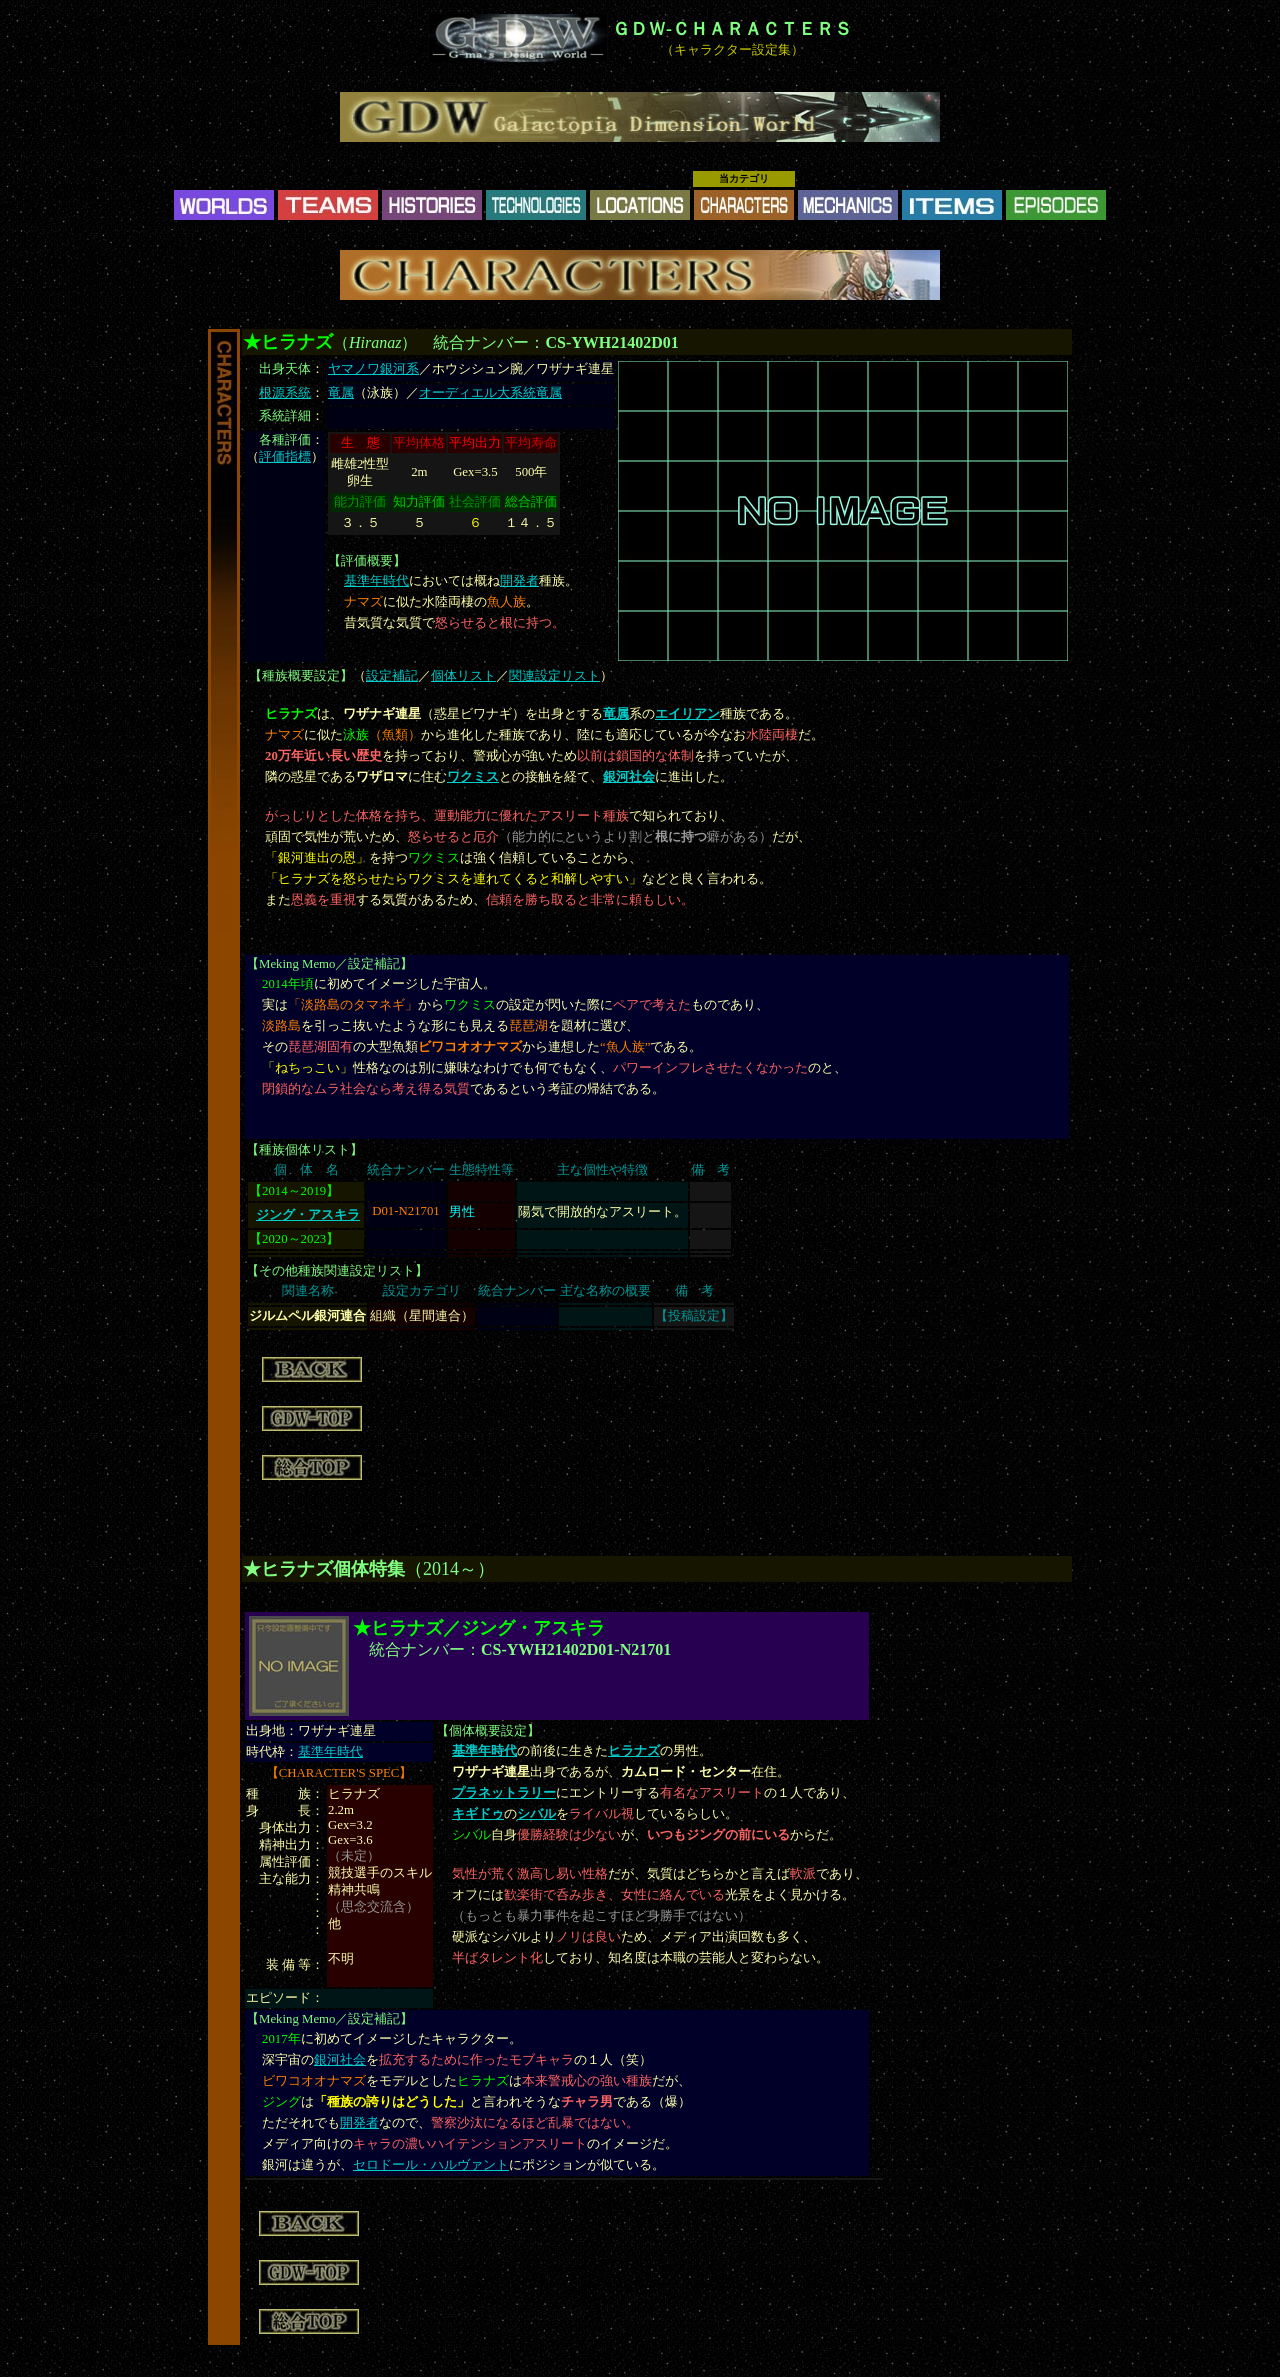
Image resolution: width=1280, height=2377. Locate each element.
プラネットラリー (504, 1793)
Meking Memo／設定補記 (329, 964)
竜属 (341, 393)
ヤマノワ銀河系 (373, 369)
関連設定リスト (554, 676)
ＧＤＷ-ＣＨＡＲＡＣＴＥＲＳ (732, 29)
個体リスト (463, 676)
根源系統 (285, 393)
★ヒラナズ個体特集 (324, 1569)
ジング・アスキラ (308, 1215)
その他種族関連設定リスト (337, 1271)
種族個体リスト (304, 1150)
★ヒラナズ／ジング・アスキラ (479, 1628)
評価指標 (285, 457)
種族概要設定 (301, 676)
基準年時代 (376, 581)
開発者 (519, 581)
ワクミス (473, 777)
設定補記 (392, 676)
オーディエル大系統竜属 (490, 393)
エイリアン (687, 714)
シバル (536, 1814)
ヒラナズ (634, 1751)
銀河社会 (629, 777)
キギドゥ (478, 1814)
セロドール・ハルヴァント (431, 2165)
